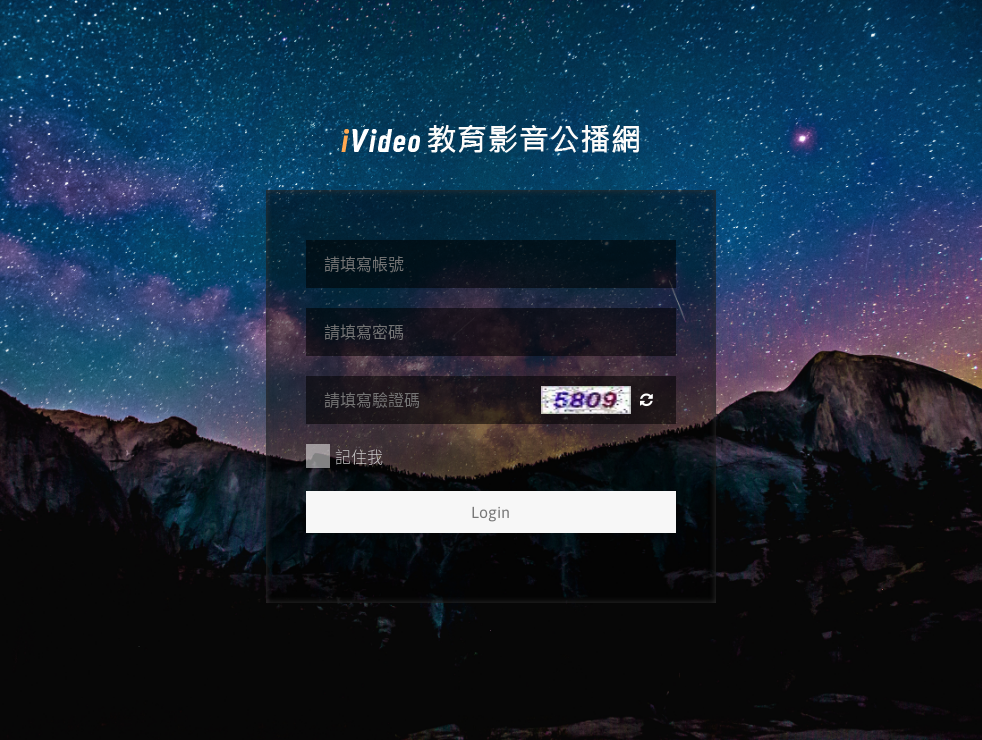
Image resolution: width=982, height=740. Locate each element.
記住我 (344, 456)
